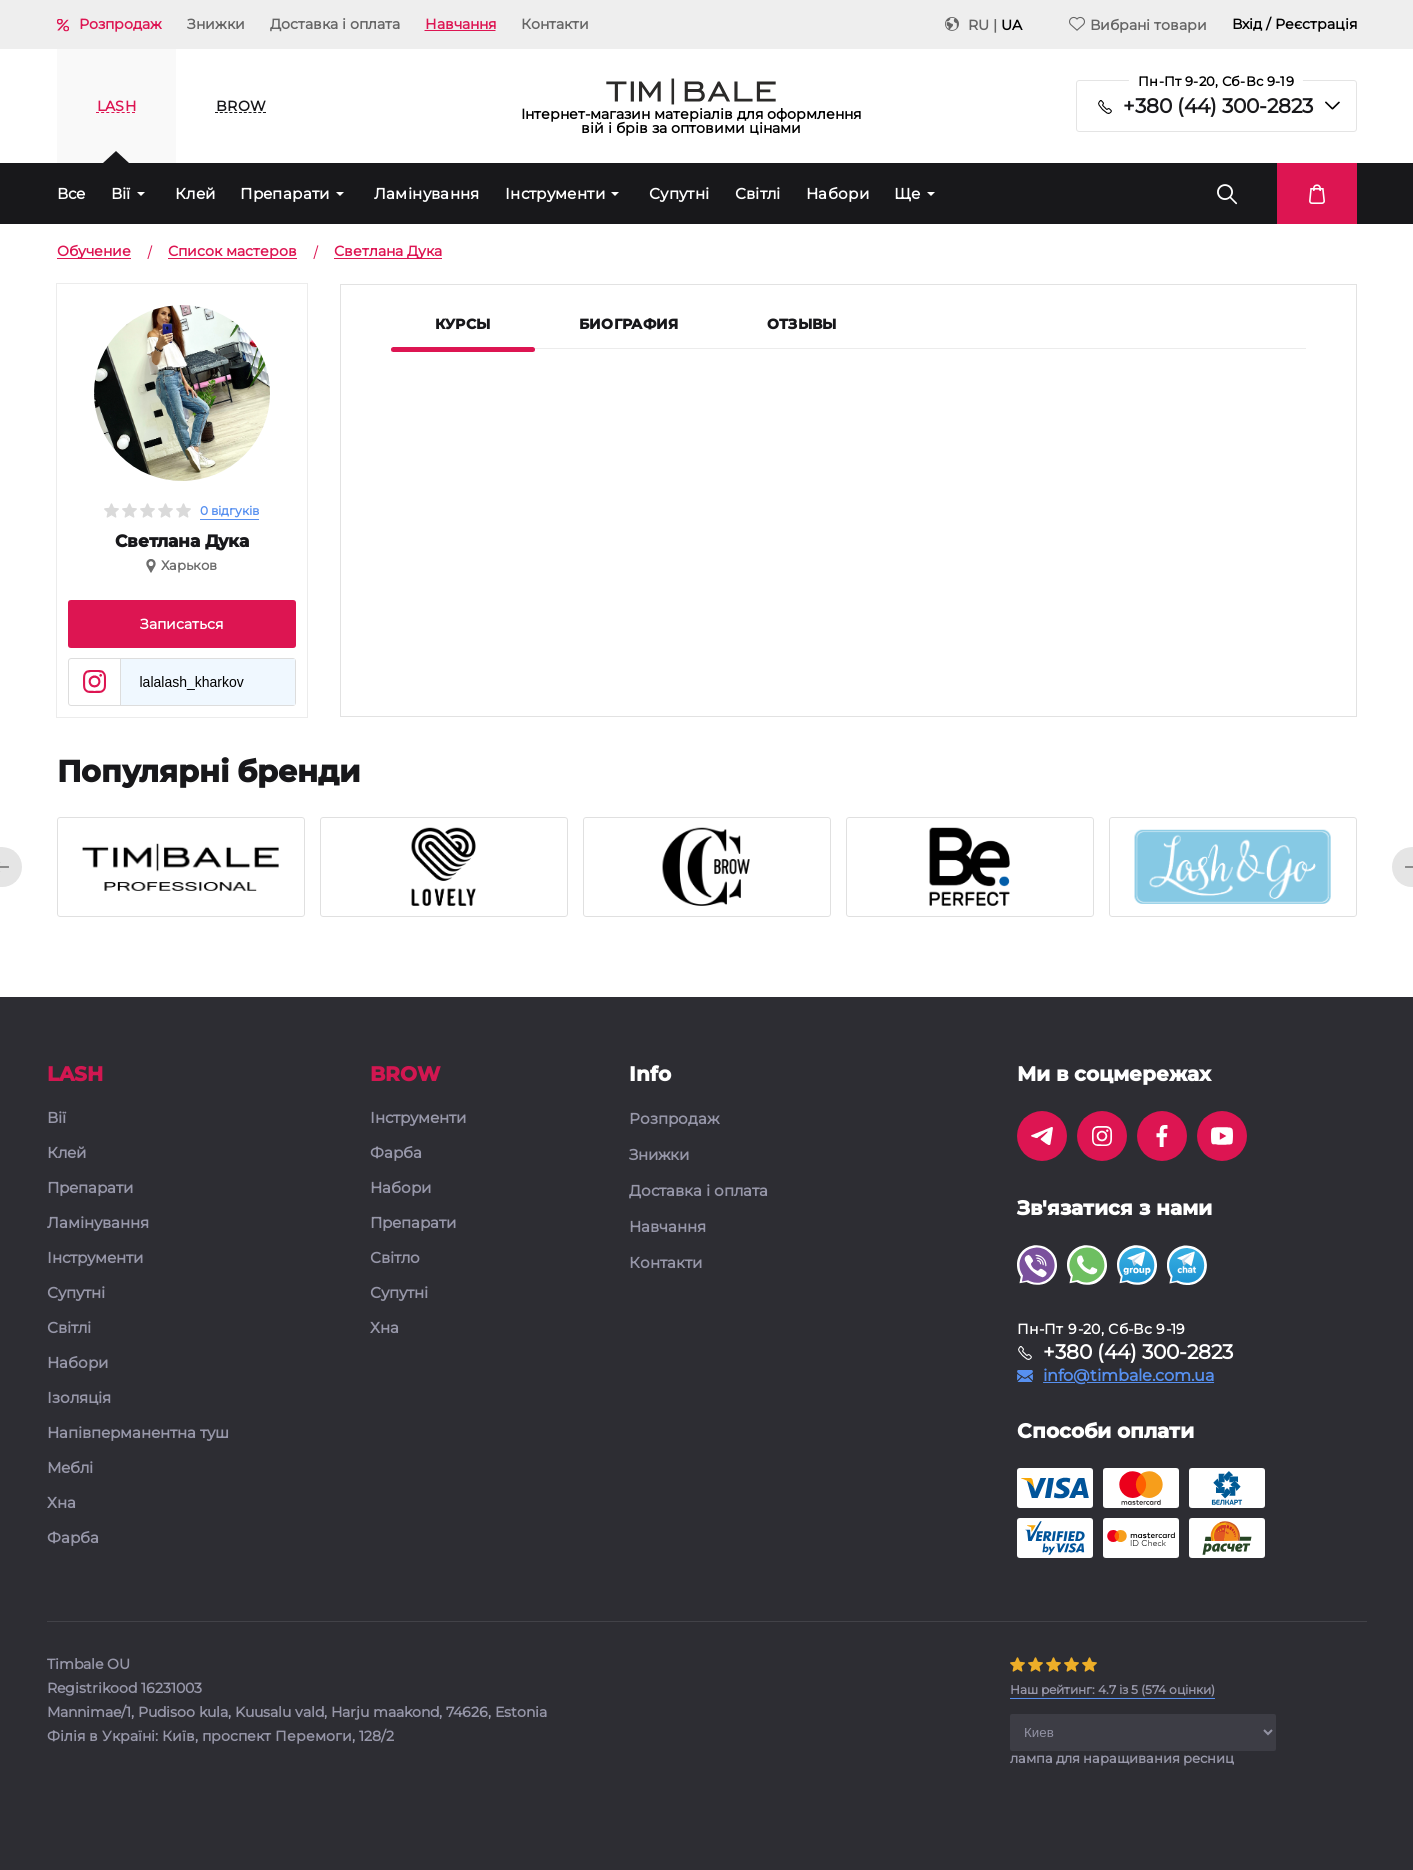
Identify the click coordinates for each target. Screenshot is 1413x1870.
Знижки (216, 24)
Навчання (460, 24)
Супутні (679, 193)
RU (978, 25)
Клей (195, 193)
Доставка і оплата (335, 24)
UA (1011, 25)
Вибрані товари (1138, 24)
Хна (61, 1503)
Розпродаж (120, 24)
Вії (121, 193)
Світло (395, 1258)
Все (71, 193)
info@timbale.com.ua (1128, 1376)
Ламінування (427, 193)
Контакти (555, 24)
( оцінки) (1112, 1689)
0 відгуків (229, 510)
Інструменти (555, 193)
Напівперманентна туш (138, 1433)
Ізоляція (79, 1398)
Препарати (284, 193)
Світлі (758, 193)
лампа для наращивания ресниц (1122, 1758)
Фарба (73, 1538)
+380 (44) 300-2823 (1218, 106)
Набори (837, 193)
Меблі (70, 1468)
